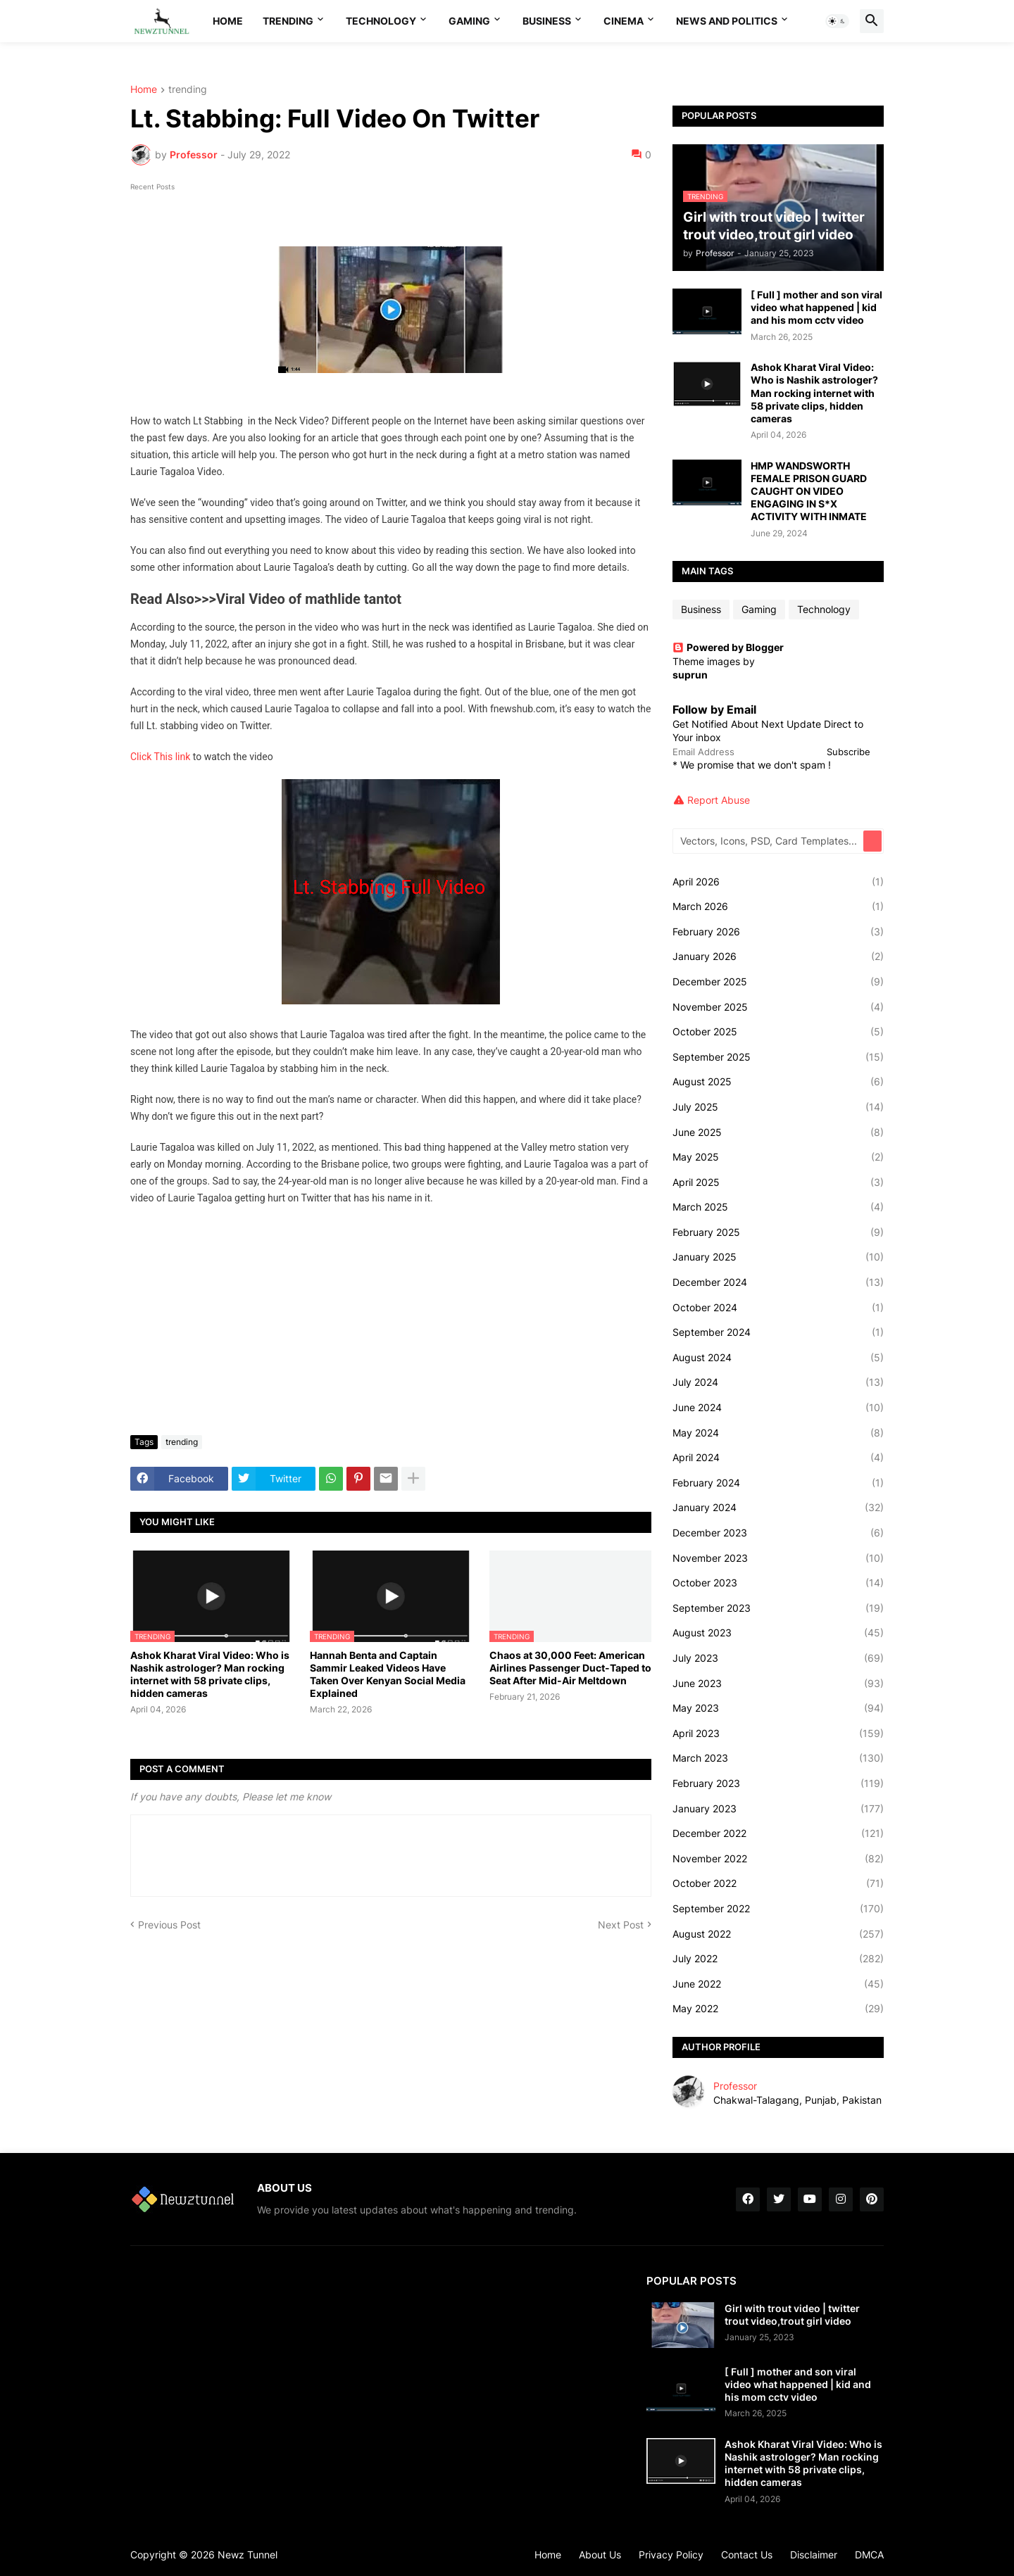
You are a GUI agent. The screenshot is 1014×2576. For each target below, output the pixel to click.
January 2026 (778, 956)
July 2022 (778, 1959)
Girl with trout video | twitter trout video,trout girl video (792, 2314)
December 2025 (778, 982)
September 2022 (778, 1909)
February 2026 (778, 932)
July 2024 (778, 1382)
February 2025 (778, 1232)
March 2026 (778, 906)
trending (187, 89)
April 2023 (778, 1733)
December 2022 (778, 1833)
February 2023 (778, 1783)
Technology (381, 21)
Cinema (623, 21)
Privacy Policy (671, 2555)
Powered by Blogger (728, 647)
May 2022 (778, 2009)
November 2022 (778, 1859)
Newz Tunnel (247, 2555)
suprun (690, 675)
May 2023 (778, 1708)
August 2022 (778, 1934)
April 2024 (778, 1458)
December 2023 (778, 1533)
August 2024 (778, 1358)
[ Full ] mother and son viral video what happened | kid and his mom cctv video (816, 307)
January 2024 (778, 1508)
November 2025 (778, 1007)
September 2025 (778, 1057)
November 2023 (778, 1558)
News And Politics (726, 21)
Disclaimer (813, 2555)
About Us (600, 2555)
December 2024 (778, 1282)
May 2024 (778, 1433)
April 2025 (778, 1182)
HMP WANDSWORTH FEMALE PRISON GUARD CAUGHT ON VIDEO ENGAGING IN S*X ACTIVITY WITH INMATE (809, 491)
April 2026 (778, 882)
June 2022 (778, 1984)
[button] (837, 21)
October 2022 (778, 1883)
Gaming (469, 21)
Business (546, 21)
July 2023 (778, 1658)
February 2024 (778, 1483)
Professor (735, 2086)
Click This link (160, 756)
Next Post (621, 1925)
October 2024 (778, 1308)
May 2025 (778, 1157)
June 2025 (778, 1132)
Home (228, 21)
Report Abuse (718, 800)
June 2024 (778, 1408)
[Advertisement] (390, 1319)
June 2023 (778, 1684)
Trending (288, 21)
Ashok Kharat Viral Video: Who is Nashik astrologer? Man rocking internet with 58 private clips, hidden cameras (209, 1674)
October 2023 (778, 1583)
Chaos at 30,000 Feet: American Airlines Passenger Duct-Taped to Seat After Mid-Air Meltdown (570, 1667)
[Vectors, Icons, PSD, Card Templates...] (769, 841)
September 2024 (778, 1332)
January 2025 (778, 1257)
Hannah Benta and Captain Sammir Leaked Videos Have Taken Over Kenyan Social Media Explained (387, 1674)
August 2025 (778, 1082)
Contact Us (746, 2555)
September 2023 (778, 1608)
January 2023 (778, 1809)
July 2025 (778, 1107)
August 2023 (778, 1633)
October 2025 (778, 1032)
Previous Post (169, 1925)
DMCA (869, 2555)
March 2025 (778, 1207)
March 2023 (778, 1758)
